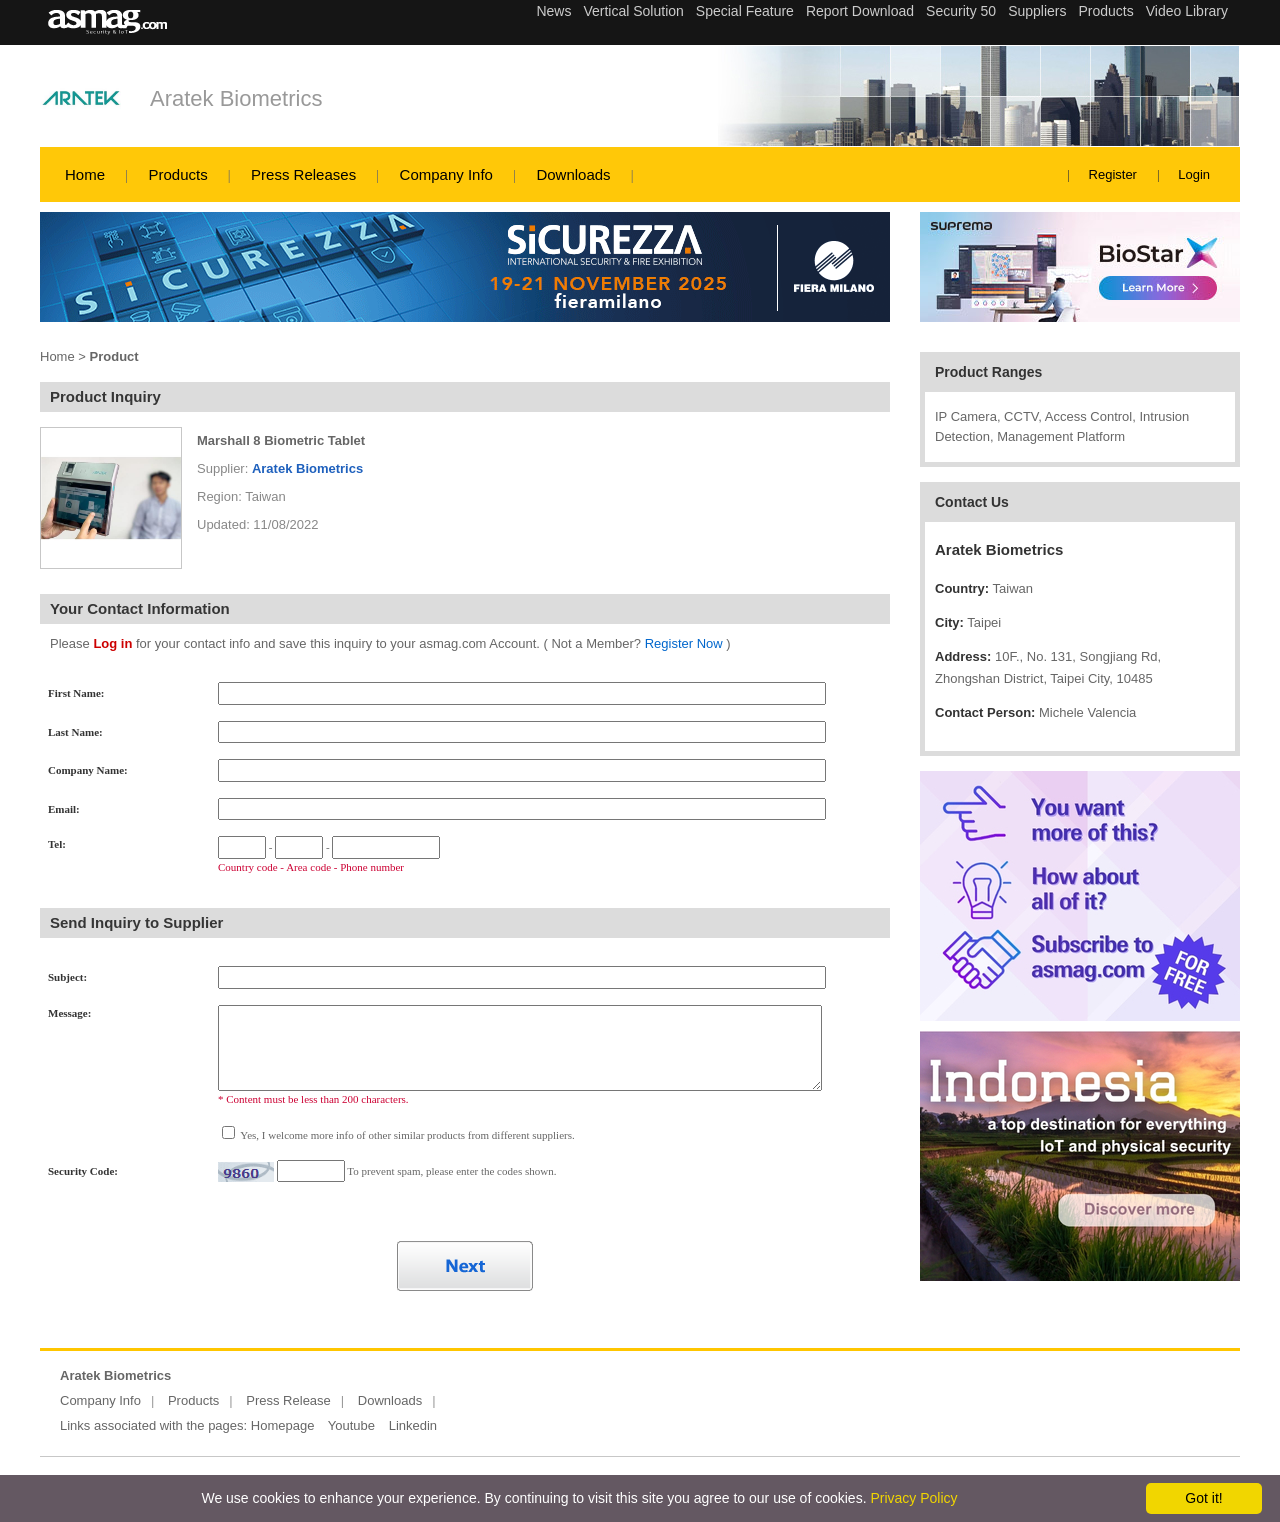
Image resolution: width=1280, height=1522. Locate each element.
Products (177, 174)
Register (1113, 174)
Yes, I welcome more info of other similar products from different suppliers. (406, 1135)
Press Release (288, 1400)
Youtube (351, 1425)
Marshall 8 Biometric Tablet (281, 440)
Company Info (446, 174)
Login (1194, 174)
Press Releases (303, 174)
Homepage (283, 1425)
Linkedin (413, 1425)
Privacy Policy (913, 1498)
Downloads (573, 174)
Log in (112, 643)
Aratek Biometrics (236, 98)
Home (85, 174)
